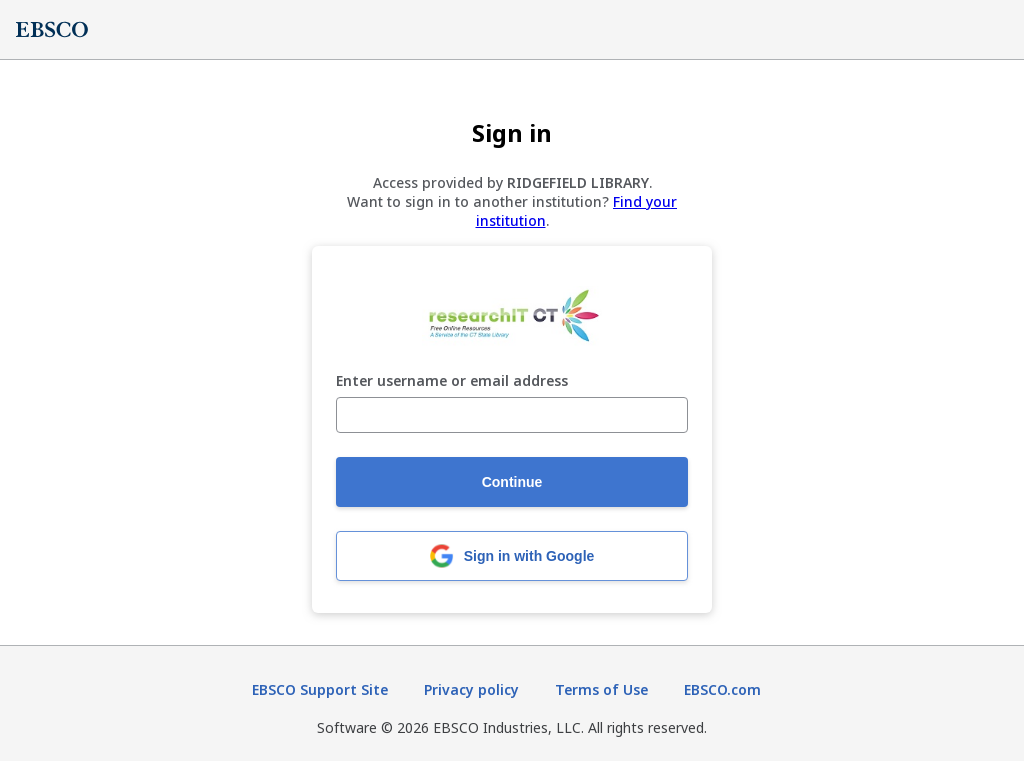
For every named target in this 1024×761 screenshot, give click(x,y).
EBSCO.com (722, 689)
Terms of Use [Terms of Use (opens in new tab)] (601, 689)
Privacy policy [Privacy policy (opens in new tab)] (471, 689)
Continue (512, 482)
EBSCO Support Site (320, 689)
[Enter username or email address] (512, 415)
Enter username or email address (452, 381)
